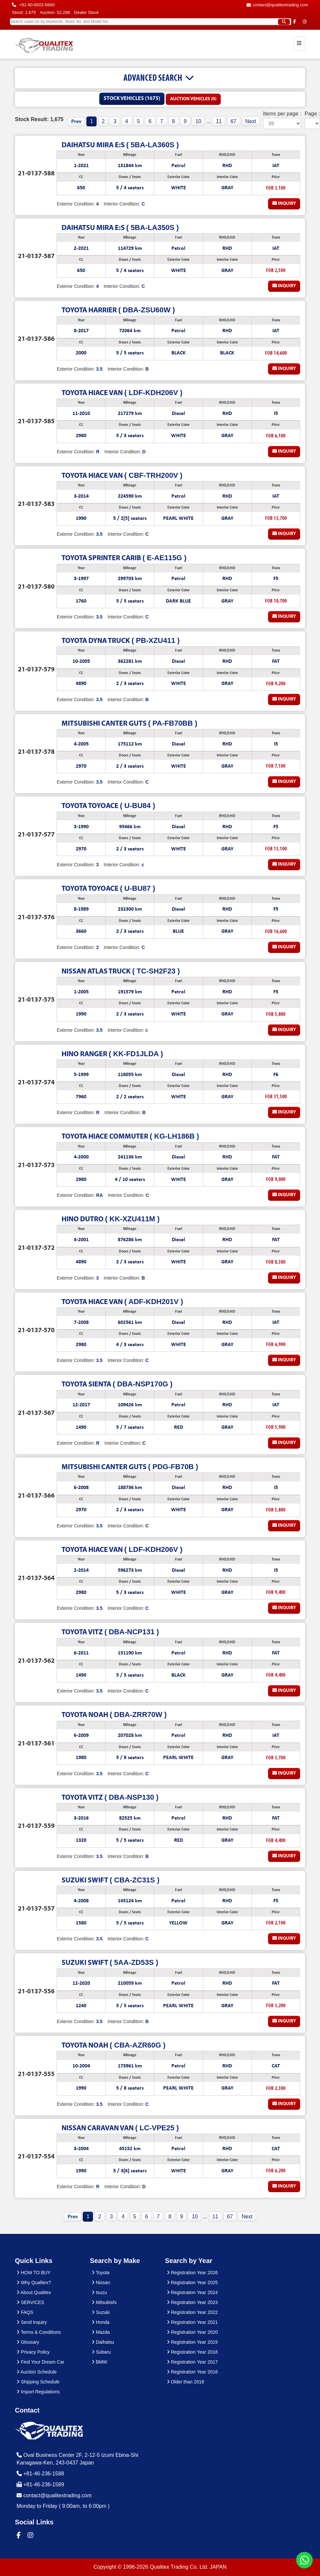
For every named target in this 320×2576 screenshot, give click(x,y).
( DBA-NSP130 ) (110, 1797)
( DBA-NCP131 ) (110, 1632)
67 (234, 121)
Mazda (101, 2332)
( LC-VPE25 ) (120, 2128)
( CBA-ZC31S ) (110, 1880)
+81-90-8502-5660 (33, 4)
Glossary (28, 2342)
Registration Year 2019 (192, 2342)
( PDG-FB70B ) (130, 1467)
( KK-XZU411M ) (111, 1219)
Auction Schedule (37, 2371)
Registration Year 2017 (192, 2362)
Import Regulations (38, 2391)
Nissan (101, 2282)
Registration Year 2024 (192, 2292)
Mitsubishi (104, 2302)
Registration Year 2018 (192, 2352)
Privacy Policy (33, 2352)
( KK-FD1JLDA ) (112, 1054)
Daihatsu (103, 2342)
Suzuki (101, 2312)
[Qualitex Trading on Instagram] (305, 22)
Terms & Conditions (39, 2332)
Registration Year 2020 (192, 2332)
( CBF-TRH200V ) (122, 475)
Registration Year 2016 (192, 2371)
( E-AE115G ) (124, 558)
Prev (76, 121)
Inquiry (284, 203)
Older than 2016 (185, 2381)
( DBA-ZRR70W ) (114, 1714)
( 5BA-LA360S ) (120, 145)
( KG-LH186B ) (130, 1136)
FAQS (25, 2312)
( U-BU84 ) (108, 805)
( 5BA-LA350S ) (120, 227)
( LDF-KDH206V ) (122, 392)
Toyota (101, 2272)
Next (250, 121)
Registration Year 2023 (192, 2302)
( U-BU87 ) (108, 888)
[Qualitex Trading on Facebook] (295, 22)
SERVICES (30, 2302)
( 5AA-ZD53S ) (110, 1962)
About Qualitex (34, 2292)
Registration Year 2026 (192, 2272)
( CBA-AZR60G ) (113, 2045)
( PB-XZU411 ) (120, 640)
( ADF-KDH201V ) (122, 1301)
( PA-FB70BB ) (129, 723)
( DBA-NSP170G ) (117, 1384)
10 (198, 121)
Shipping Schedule (38, 2381)
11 (219, 121)
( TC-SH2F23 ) (121, 971)
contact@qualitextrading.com (277, 4)
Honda (101, 2322)
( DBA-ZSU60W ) (118, 310)
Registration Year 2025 (192, 2282)
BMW (99, 2362)
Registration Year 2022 (192, 2312)
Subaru (101, 2352)
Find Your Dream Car (40, 2362)
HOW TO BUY (34, 2272)
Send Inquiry (32, 2322)
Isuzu (99, 2292)
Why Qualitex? (34, 2282)
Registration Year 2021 (192, 2322)
